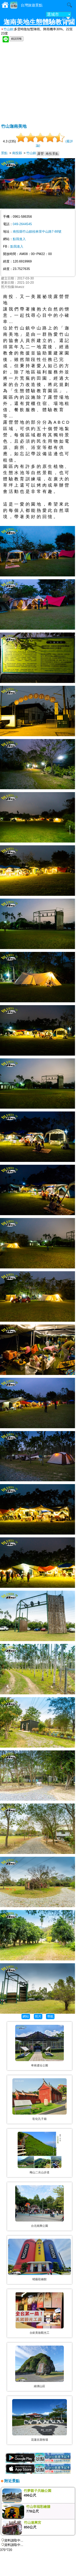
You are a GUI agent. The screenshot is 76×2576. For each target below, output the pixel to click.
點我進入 (19, 239)
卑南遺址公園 (39, 2065)
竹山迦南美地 (14, 126)
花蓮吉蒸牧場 (39, 2439)
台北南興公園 (39, 2225)
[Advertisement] (38, 83)
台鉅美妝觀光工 (39, 2332)
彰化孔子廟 (39, 2118)
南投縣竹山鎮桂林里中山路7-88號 (37, 231)
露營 (40, 153)
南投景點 (52, 153)
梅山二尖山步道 (39, 2172)
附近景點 (11, 2481)
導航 (50, 2016)
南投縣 (17, 153)
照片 (38, 2016)
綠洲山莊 (39, 2386)
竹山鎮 (7, 29)
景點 (4, 153)
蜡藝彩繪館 (39, 2279)
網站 (25, 2016)
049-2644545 (22, 224)
